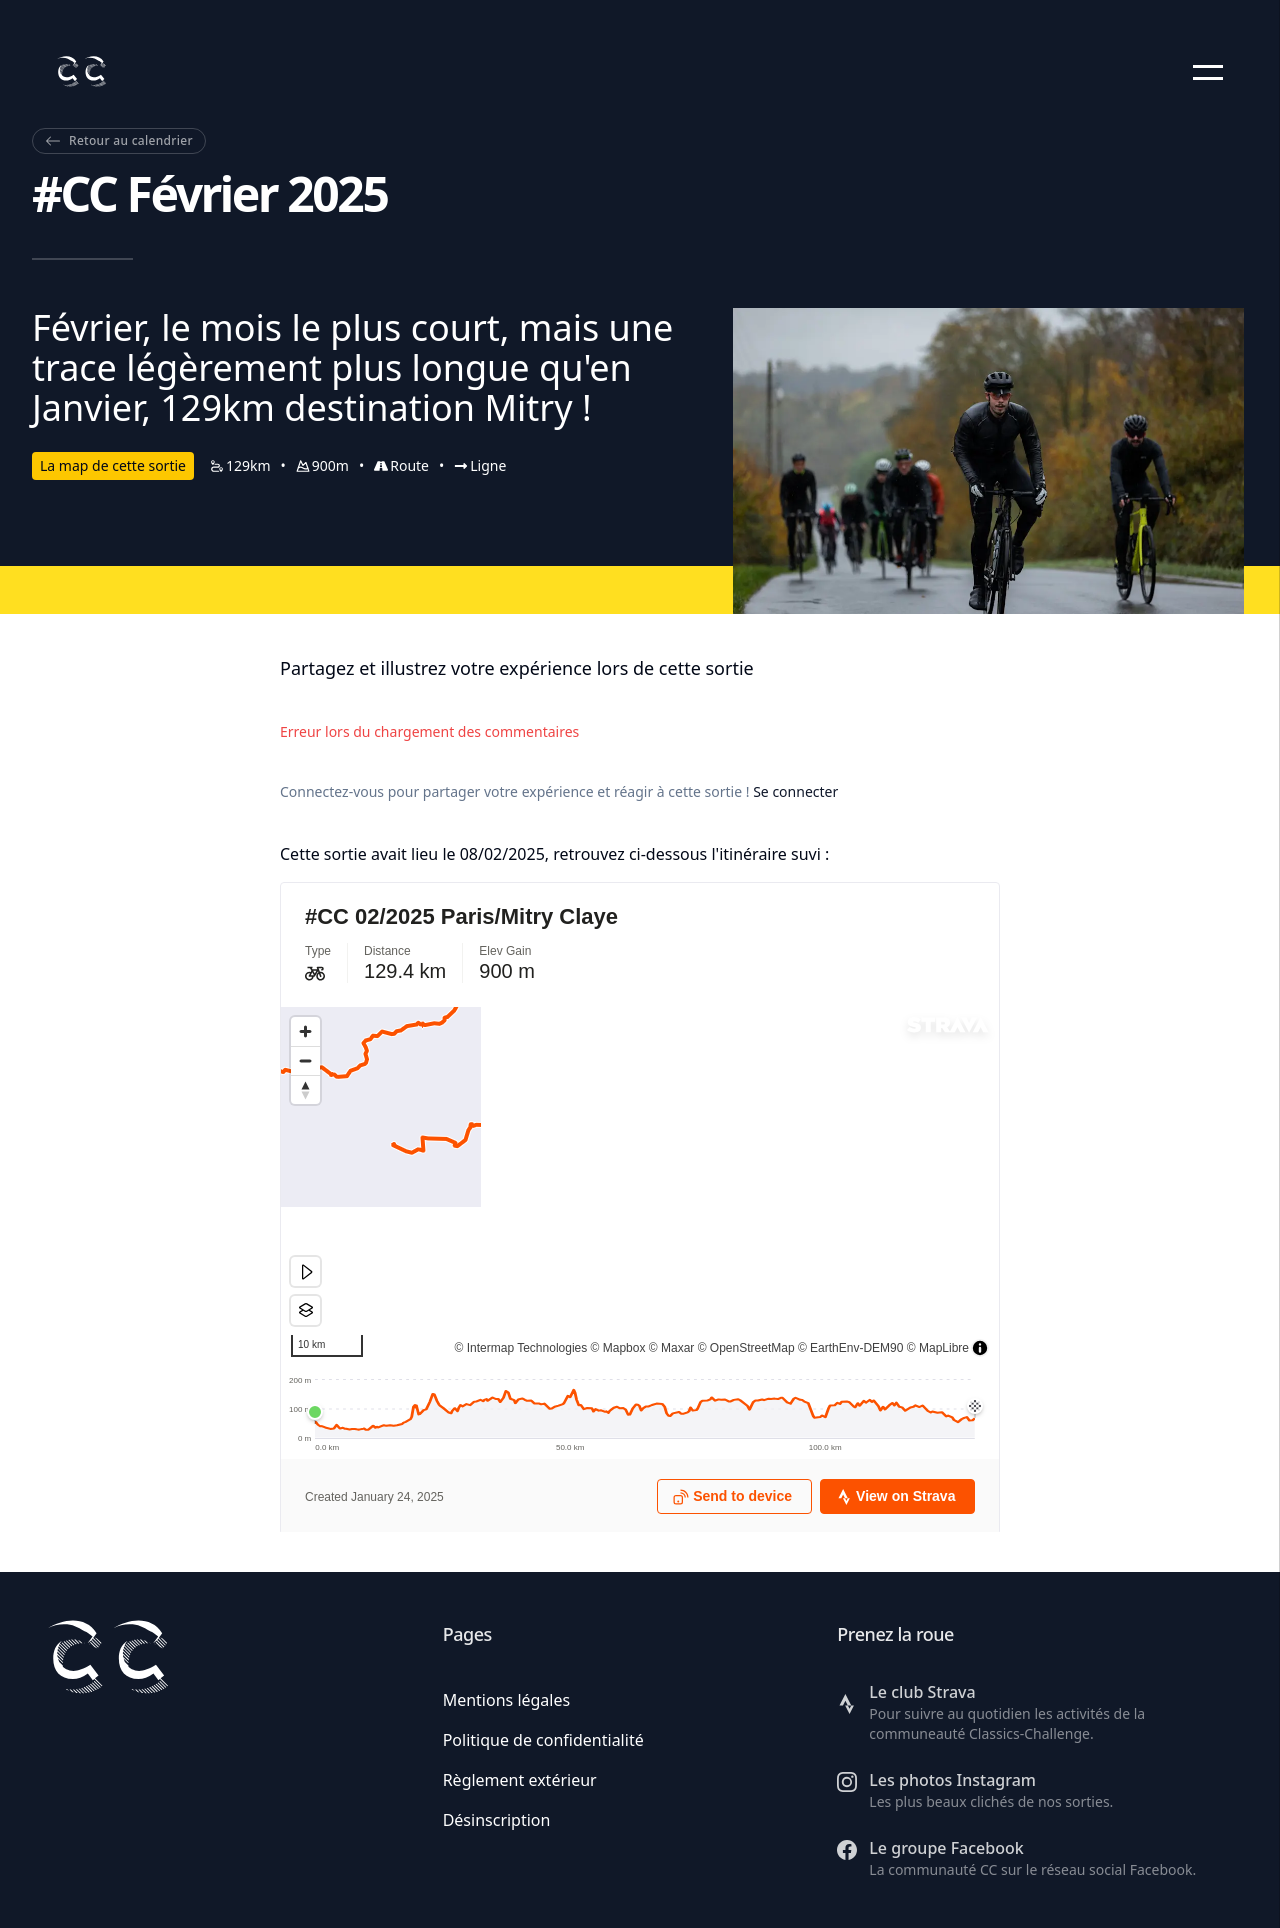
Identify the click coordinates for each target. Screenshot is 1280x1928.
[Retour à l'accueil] (81, 71)
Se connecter (795, 791)
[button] (1208, 72)
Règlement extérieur (520, 1780)
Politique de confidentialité (543, 1740)
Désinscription (497, 1820)
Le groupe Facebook (946, 1848)
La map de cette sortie (113, 465)
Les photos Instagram (952, 1780)
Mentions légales (507, 1700)
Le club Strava (922, 1692)
